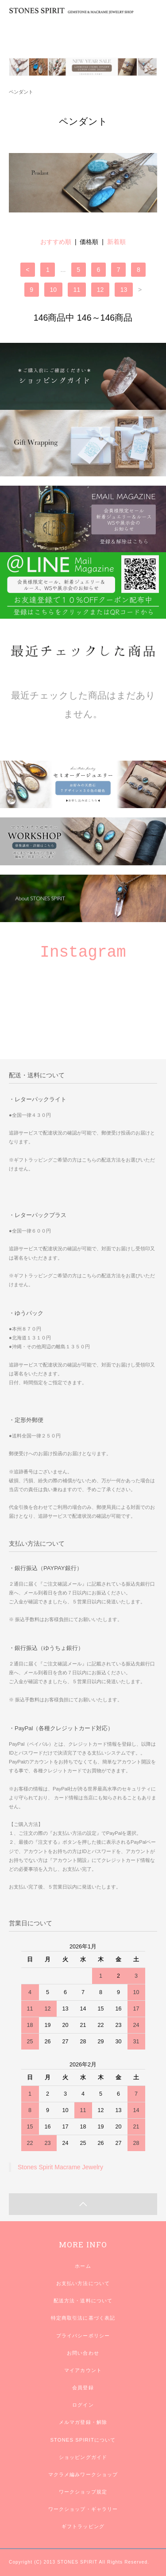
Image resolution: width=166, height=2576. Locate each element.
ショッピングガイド (83, 2457)
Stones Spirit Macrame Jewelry (60, 2167)
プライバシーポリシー (83, 2335)
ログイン (82, 2404)
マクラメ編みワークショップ (83, 2474)
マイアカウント (83, 2370)
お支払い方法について (83, 2283)
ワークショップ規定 (83, 2491)
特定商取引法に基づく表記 (83, 2318)
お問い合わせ (83, 2353)
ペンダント (21, 91)
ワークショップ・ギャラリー (83, 2509)
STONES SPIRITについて (83, 2439)
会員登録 (82, 2387)
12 (100, 289)
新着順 (116, 241)
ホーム (83, 2266)
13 (123, 289)
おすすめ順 (55, 241)
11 (77, 289)
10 (53, 289)
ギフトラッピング (83, 2526)
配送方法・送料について (83, 2300)
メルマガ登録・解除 (83, 2422)
